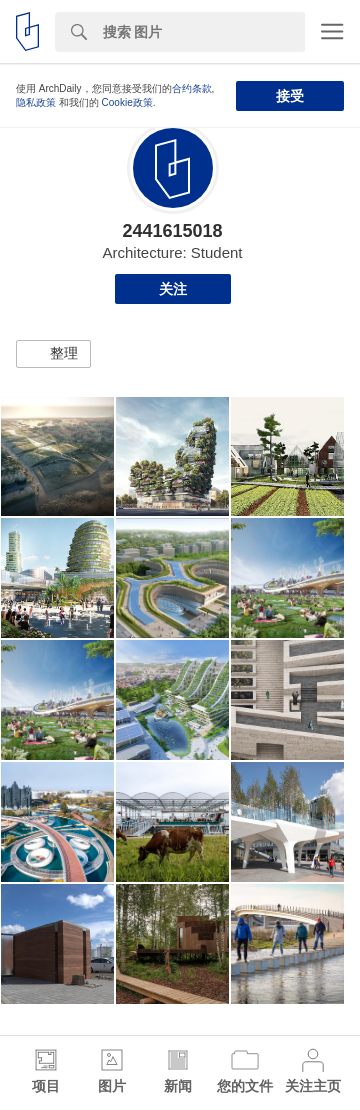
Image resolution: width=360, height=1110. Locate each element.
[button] (53, 354)
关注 (173, 289)
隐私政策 (36, 102)
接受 (290, 96)
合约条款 (192, 88)
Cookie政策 (127, 102)
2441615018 (172, 231)
